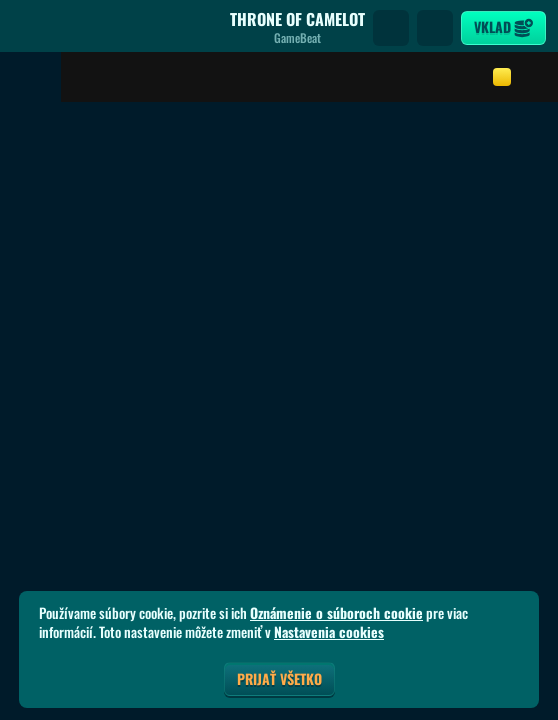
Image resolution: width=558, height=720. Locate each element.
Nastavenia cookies (329, 632)
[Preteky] (435, 28)
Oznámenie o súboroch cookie (336, 613)
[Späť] (30, 28)
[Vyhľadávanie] (391, 28)
